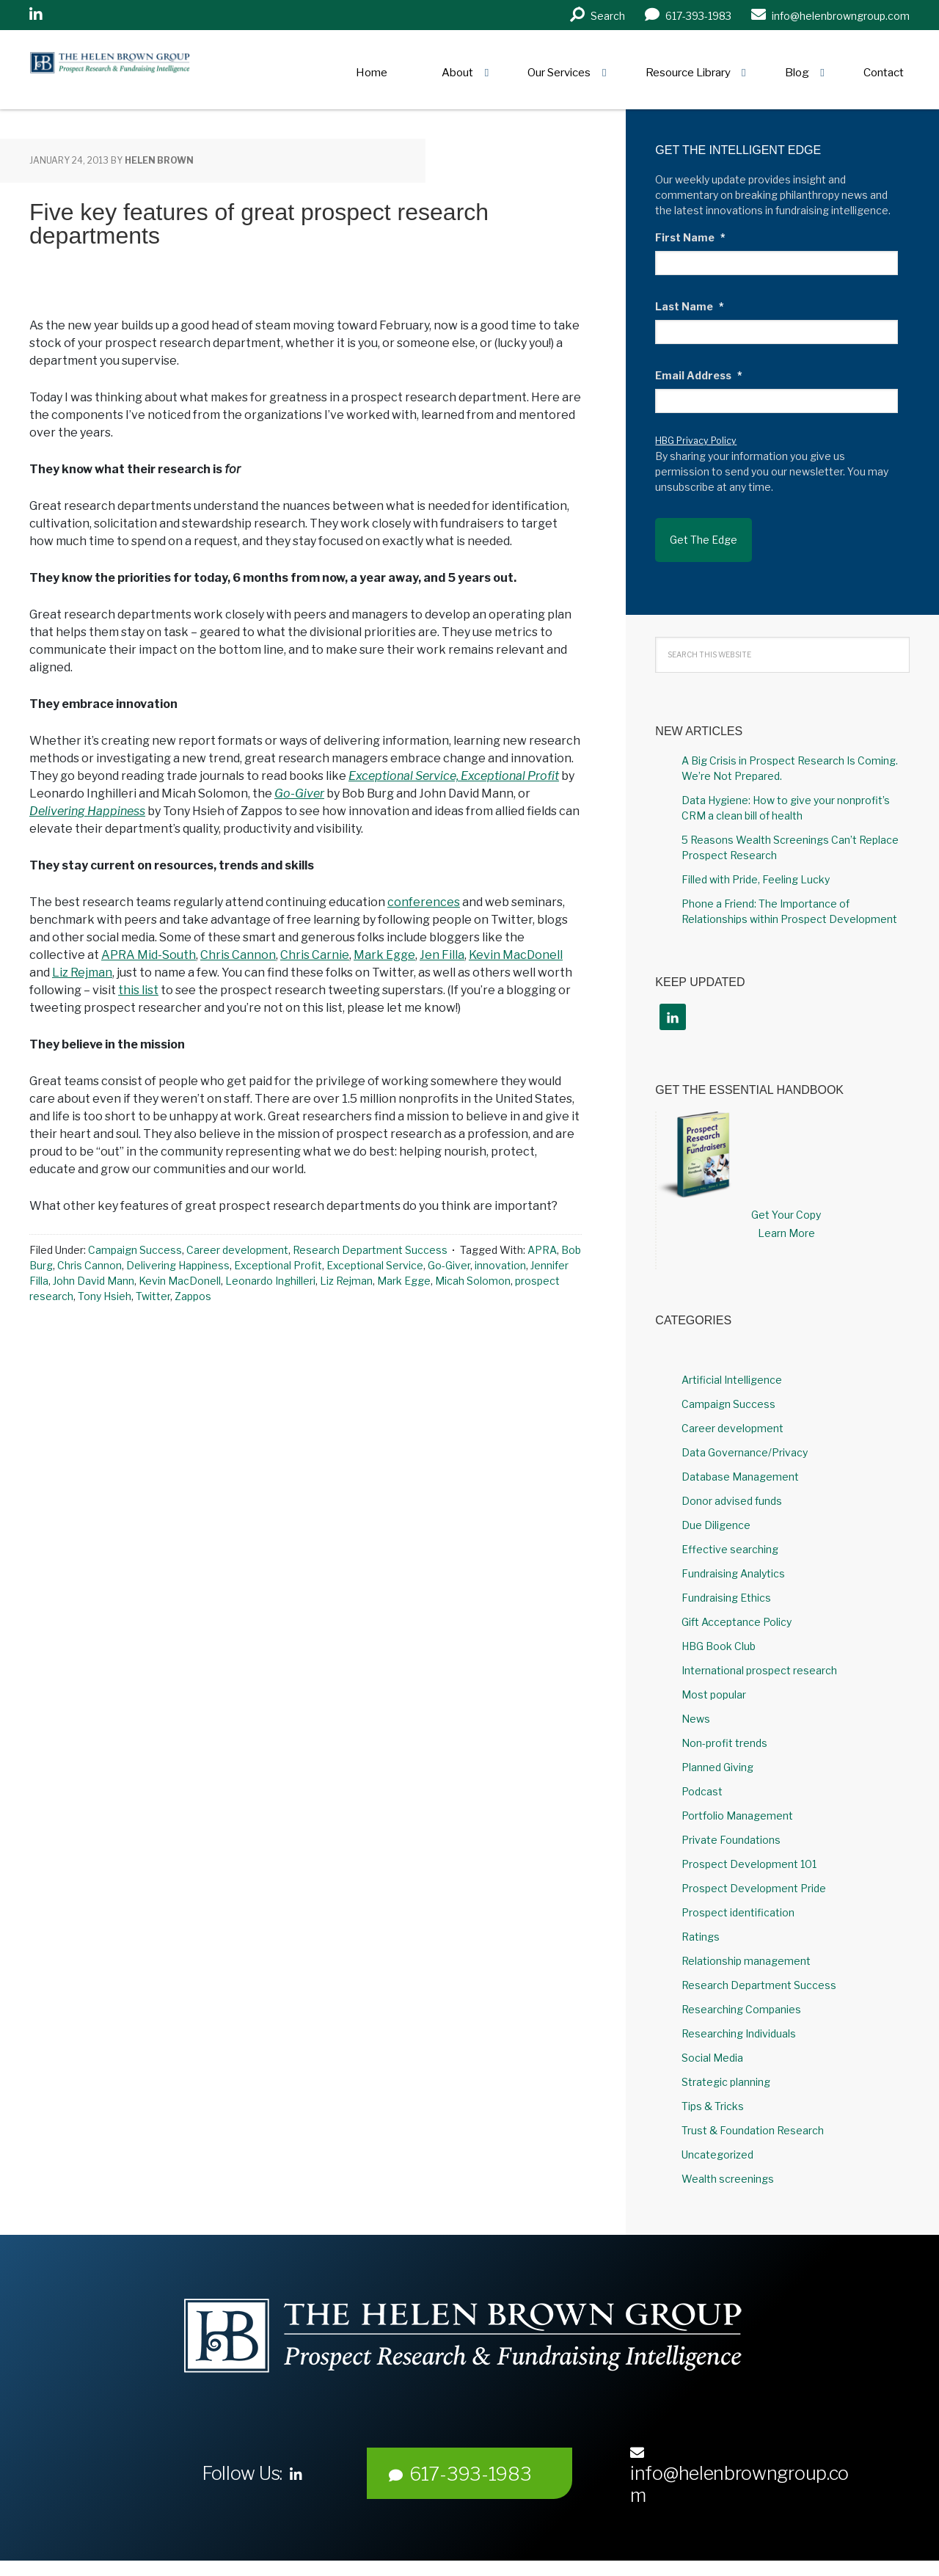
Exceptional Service (374, 1265)
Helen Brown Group (165, 69)
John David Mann (93, 1280)
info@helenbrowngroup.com (739, 2459)
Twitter (153, 1296)
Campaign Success (135, 1250)
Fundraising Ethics (726, 1581)
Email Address (698, 375)
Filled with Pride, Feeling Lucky (756, 862)
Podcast (702, 1774)
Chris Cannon (238, 955)
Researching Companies (741, 1992)
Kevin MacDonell (516, 955)
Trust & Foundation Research (753, 2113)
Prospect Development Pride (754, 1871)
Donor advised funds (732, 1484)
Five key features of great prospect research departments (259, 224)
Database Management (740, 1459)
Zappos (193, 1296)
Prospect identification (738, 1895)
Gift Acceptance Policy (737, 1605)
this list (138, 990)
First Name (690, 237)
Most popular (714, 1677)
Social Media (712, 2041)
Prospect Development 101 (749, 1847)
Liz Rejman (82, 972)
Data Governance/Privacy (745, 1435)
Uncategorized (717, 2137)
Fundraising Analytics (733, 1556)
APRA (542, 1250)
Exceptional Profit (278, 1265)
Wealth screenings (728, 2162)
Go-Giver (299, 793)
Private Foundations (731, 1823)
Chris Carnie (314, 955)
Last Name (689, 306)
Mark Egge (384, 955)
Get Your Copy (786, 1198)
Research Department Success (370, 1250)
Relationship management (746, 1944)
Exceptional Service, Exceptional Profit (453, 776)
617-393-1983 (460, 2457)
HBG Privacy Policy (696, 440)
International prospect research (759, 1653)
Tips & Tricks (713, 2089)
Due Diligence (716, 1508)
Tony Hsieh (104, 1296)
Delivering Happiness (87, 811)
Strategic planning (726, 2065)
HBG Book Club (719, 1629)
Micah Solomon (473, 1280)
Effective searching (730, 1532)
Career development (237, 1250)
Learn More (786, 1216)
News (696, 1702)
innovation (500, 1265)
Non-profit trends (724, 1726)
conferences (423, 902)
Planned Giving (717, 1750)
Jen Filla (442, 955)
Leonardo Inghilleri (270, 1280)
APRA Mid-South (148, 955)
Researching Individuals (739, 2016)
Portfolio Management (737, 1798)
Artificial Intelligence (732, 1363)
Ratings (701, 1919)
